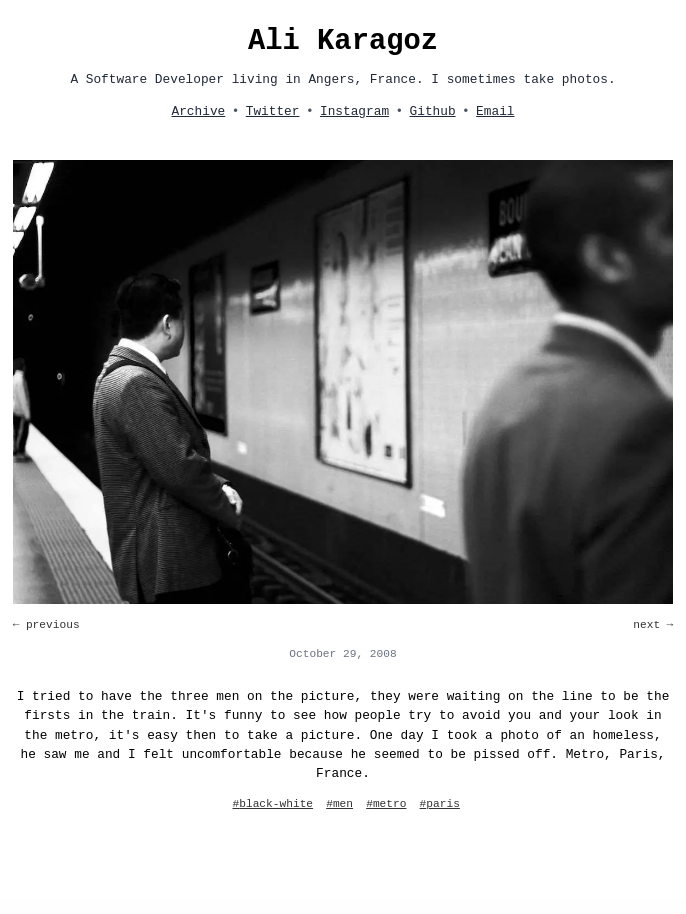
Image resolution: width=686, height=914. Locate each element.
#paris (440, 804)
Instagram (354, 111)
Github (433, 111)
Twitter (273, 111)
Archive (198, 111)
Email (495, 111)
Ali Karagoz (343, 41)
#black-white (273, 804)
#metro (386, 804)
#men (339, 804)
